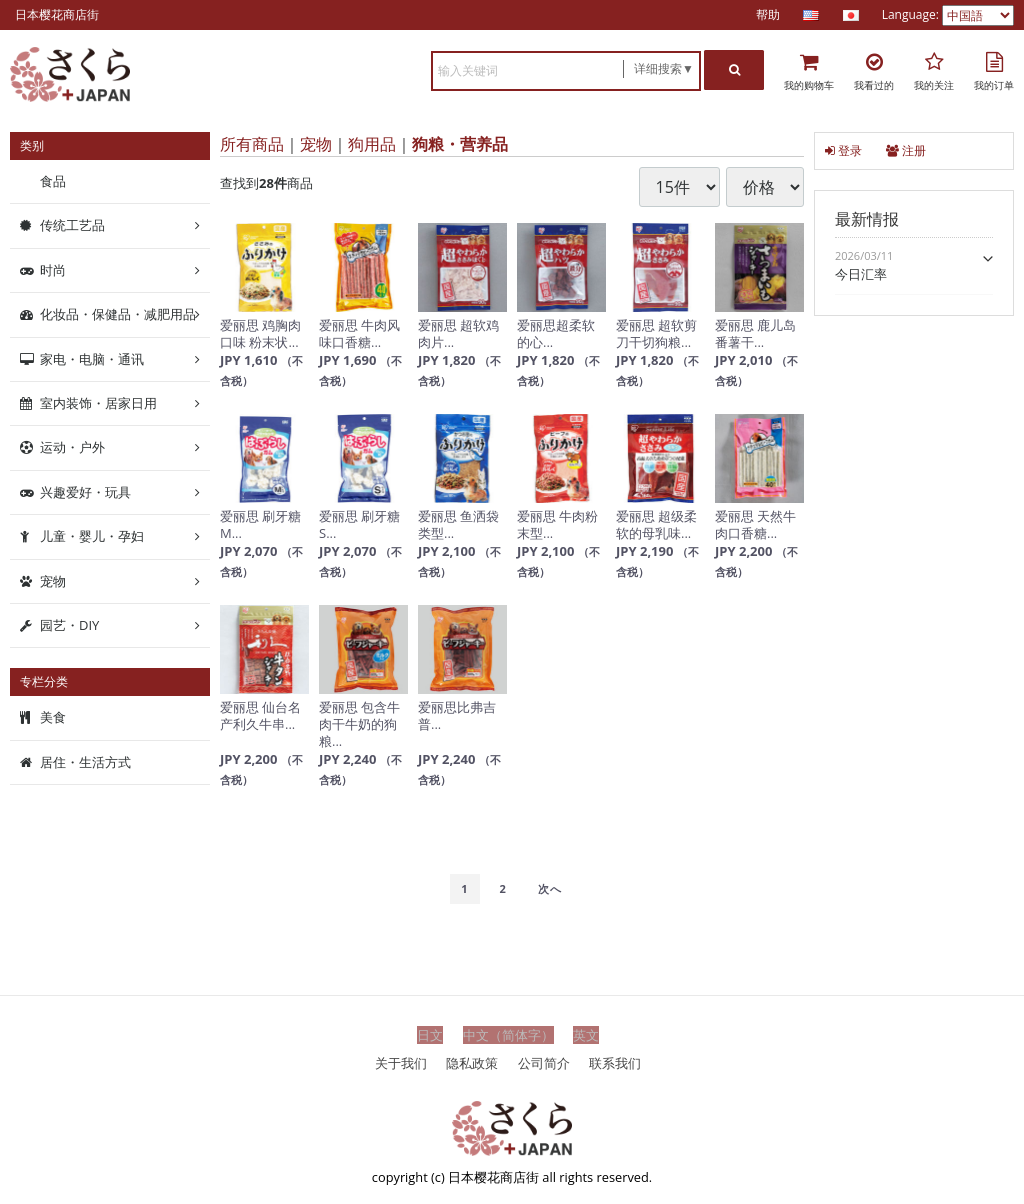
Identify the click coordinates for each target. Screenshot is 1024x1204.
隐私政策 (472, 1062)
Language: (912, 14)
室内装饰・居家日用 (98, 403)
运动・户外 (72, 447)
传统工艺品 (72, 225)
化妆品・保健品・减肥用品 (118, 314)
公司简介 (544, 1062)
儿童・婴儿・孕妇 (92, 536)
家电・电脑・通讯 (92, 358)
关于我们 (401, 1062)
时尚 (53, 270)
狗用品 (372, 144)
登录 (843, 150)
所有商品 (252, 144)
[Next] (550, 889)
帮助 (768, 14)
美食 (53, 717)
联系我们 (615, 1062)
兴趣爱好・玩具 (85, 492)
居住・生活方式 (85, 762)
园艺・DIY (69, 625)
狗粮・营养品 (460, 144)
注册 (906, 150)
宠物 (316, 144)
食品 (53, 181)
